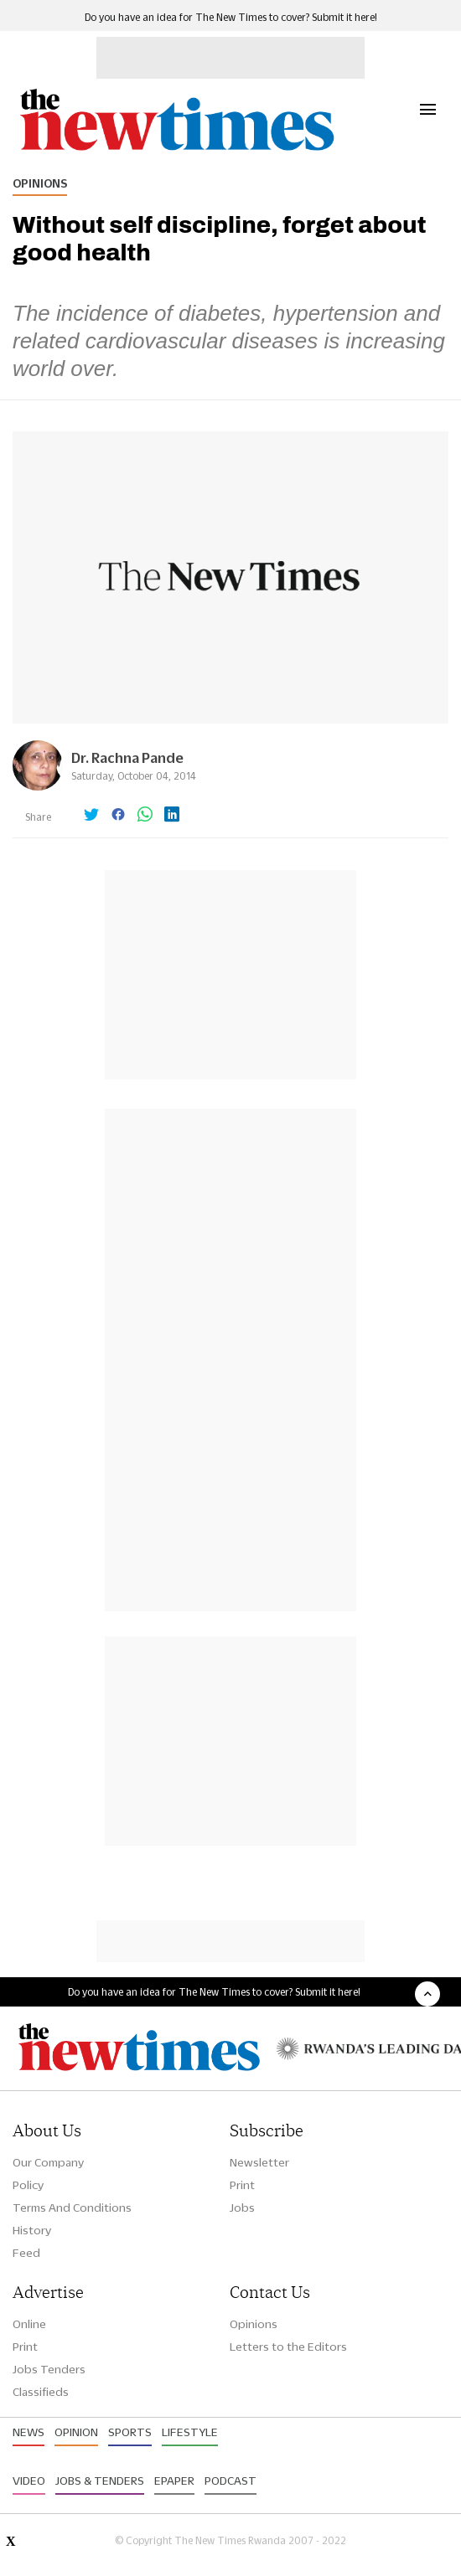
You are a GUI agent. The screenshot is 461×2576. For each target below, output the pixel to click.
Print (242, 2185)
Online (29, 2324)
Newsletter (259, 2162)
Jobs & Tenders (99, 2480)
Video (29, 2480)
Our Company (48, 2162)
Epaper (174, 2480)
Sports (130, 2432)
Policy (28, 2185)
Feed (26, 2252)
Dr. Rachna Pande (127, 757)
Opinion (76, 2432)
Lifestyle (190, 2432)
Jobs (242, 2207)
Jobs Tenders (49, 2369)
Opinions (40, 183)
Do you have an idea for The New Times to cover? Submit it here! (231, 17)
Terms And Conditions (72, 2207)
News (28, 2432)
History (32, 2230)
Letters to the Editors (288, 2346)
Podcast (230, 2480)
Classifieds (41, 2391)
